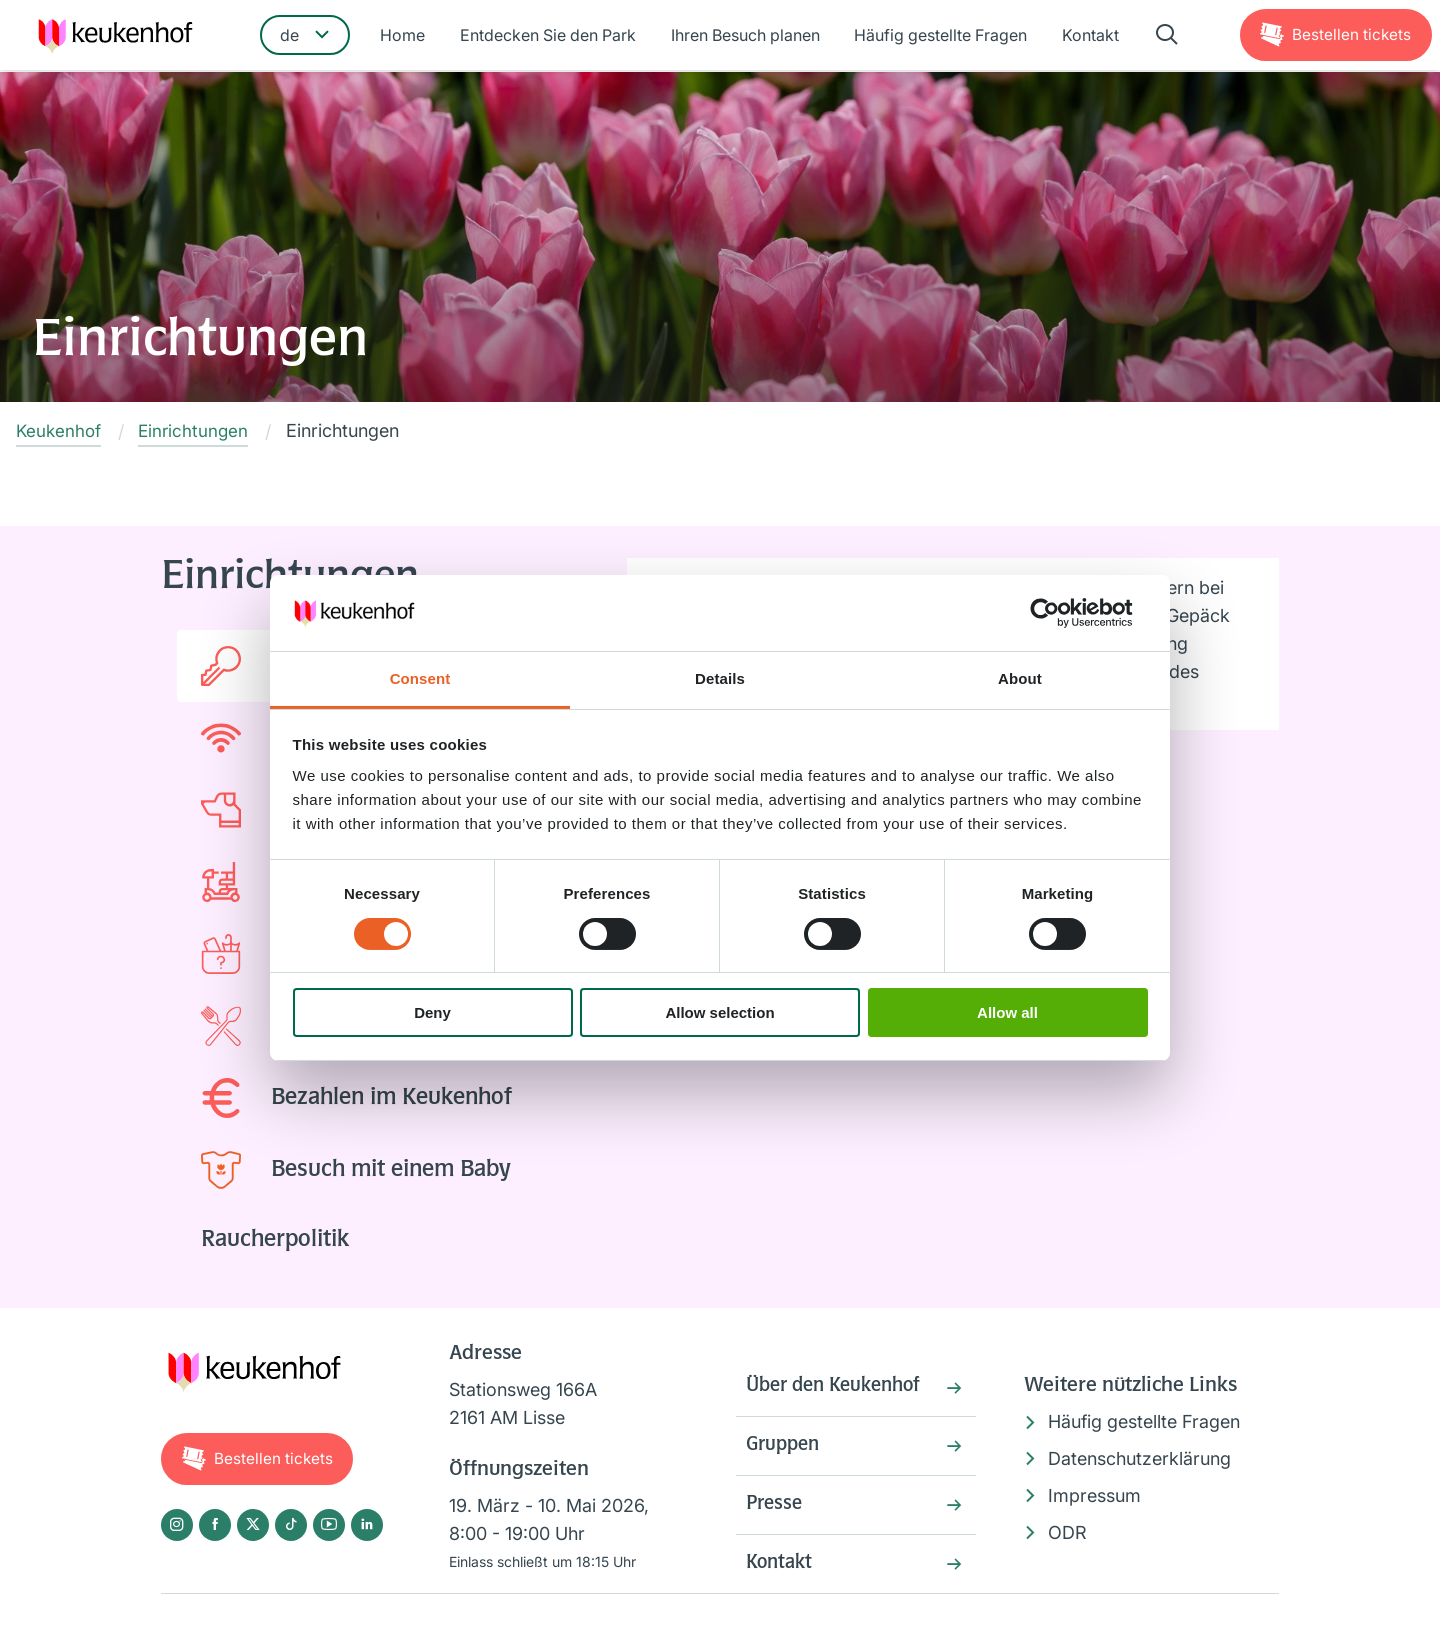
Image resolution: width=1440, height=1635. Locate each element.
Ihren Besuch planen (745, 37)
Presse (776, 1511)
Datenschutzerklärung (1139, 1459)
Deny (432, 1012)
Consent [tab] (420, 678)
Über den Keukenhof (840, 1389)
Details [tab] (720, 678)
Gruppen (785, 1450)
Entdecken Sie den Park (551, 37)
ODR (1067, 1532)
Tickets (1350, 36)
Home (408, 37)
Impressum (1094, 1495)
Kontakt (1085, 37)
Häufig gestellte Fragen (938, 37)
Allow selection (719, 1012)
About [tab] (1020, 678)
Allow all (1007, 1012)
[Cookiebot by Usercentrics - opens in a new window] (1060, 613)
